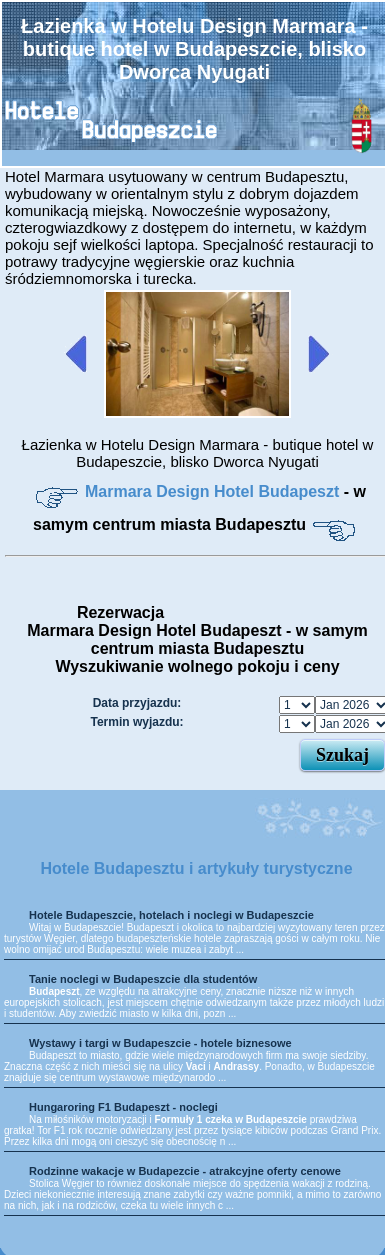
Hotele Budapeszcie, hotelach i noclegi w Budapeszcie (171, 915)
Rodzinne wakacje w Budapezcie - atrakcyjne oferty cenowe (185, 1171)
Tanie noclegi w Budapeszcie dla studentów (143, 979)
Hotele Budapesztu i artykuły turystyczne (196, 868)
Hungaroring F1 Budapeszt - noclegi (123, 1107)
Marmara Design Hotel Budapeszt (214, 491)
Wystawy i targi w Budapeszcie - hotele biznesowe (160, 1043)
